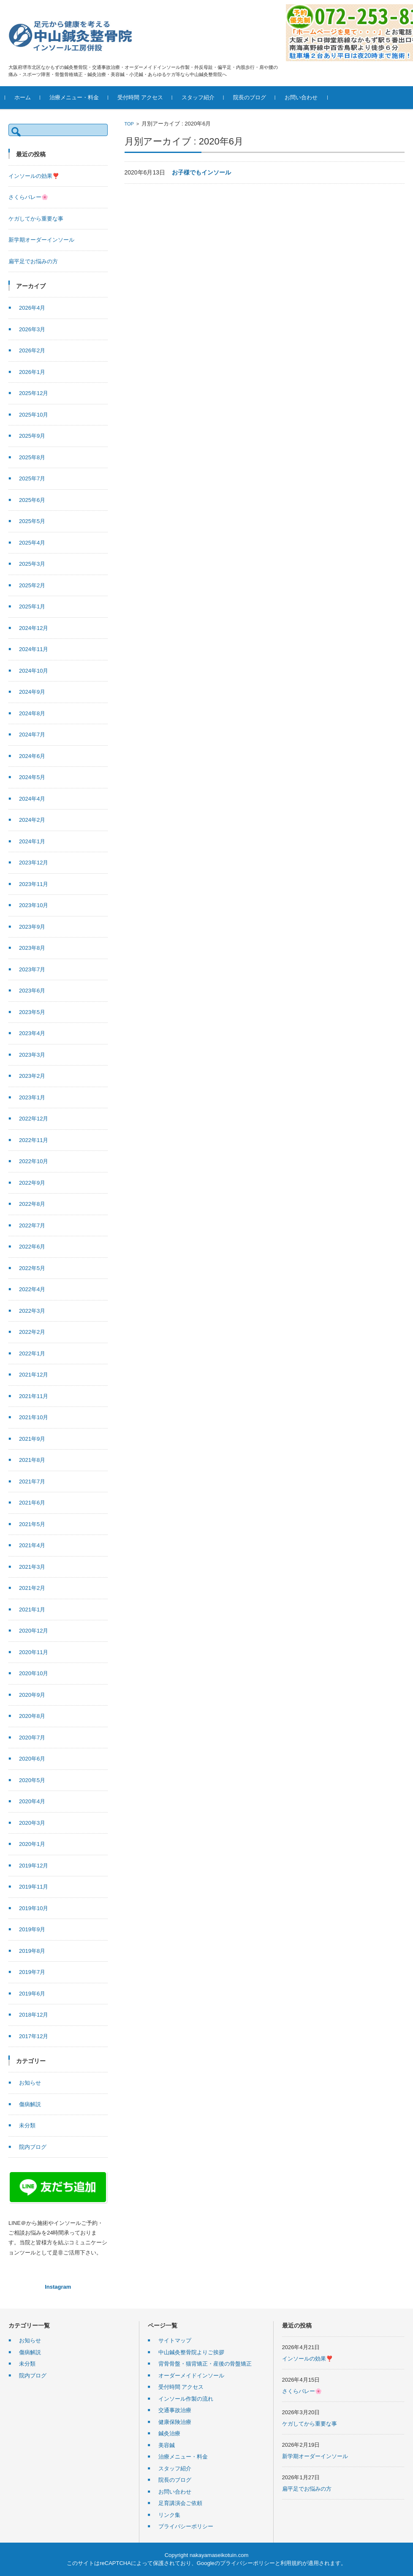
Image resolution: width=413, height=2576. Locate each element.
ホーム (26, 97)
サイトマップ (174, 2340)
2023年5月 (32, 1012)
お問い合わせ (304, 97)
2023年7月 (32, 969)
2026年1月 (32, 372)
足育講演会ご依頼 (180, 2503)
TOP (129, 123)
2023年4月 (32, 1033)
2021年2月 (32, 1588)
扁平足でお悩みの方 (33, 261)
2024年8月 (32, 713)
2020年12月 (33, 1630)
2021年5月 (32, 1524)
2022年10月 (33, 1161)
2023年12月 (33, 862)
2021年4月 (32, 1545)
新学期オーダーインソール (41, 240)
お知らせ (30, 2083)
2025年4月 (32, 543)
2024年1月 (32, 841)
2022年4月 (32, 1289)
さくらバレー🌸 (28, 197)
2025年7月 (32, 478)
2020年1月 (32, 1844)
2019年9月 (32, 1929)
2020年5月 (32, 1780)
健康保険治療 (174, 2422)
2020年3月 (32, 1823)
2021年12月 (33, 1374)
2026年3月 (32, 329)
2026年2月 (32, 350)
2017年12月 (33, 2036)
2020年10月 (33, 1673)
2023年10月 (33, 905)
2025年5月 (32, 521)
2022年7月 (32, 1225)
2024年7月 (32, 734)
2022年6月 (32, 1246)
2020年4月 (32, 1801)
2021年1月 (32, 1609)
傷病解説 (30, 2104)
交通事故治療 (174, 2410)
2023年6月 (32, 990)
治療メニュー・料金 (77, 97)
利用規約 (291, 2563)
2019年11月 (33, 1887)
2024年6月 (32, 756)
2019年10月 (33, 1908)
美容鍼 (166, 2445)
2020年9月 (32, 1695)
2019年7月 (32, 1972)
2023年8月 (32, 948)
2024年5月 (32, 777)
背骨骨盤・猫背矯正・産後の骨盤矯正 (205, 2364)
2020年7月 (32, 1737)
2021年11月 (33, 1396)
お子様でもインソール (201, 172)
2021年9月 (32, 1439)
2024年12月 (33, 628)
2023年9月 (32, 927)
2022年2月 (32, 1332)
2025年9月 (32, 436)
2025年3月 (32, 564)
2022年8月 (32, 1204)
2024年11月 (33, 649)
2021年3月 (32, 1567)
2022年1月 (32, 1353)
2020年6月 (32, 1758)
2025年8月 (32, 457)
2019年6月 (32, 1993)
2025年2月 (32, 585)
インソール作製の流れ (185, 2399)
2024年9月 (32, 692)
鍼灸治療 (169, 2433)
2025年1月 (32, 606)
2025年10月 (33, 415)
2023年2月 (32, 1076)
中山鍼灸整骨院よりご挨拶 (191, 2352)
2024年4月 (32, 799)
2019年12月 (33, 1865)
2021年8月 (32, 1460)
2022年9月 (32, 1183)
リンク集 (169, 2515)
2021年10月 (33, 1417)
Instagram (58, 2287)
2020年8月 (32, 1716)
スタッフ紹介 (201, 97)
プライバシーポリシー (185, 2526)
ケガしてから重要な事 (35, 218)
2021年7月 (32, 1481)
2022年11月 (33, 1140)
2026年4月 (32, 308)
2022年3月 (32, 1311)
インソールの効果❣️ (33, 176)
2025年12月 (33, 393)
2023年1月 (32, 1097)
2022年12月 (33, 1118)
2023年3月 (32, 1055)
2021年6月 (32, 1502)
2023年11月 (33, 884)
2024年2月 (32, 820)
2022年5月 (32, 1268)
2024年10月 (33, 671)
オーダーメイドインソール (191, 2375)
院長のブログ (252, 97)
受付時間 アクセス (143, 97)
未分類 (27, 2125)
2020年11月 (33, 1652)
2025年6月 (32, 500)
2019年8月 (32, 1951)
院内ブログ (32, 2147)
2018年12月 (33, 2015)
